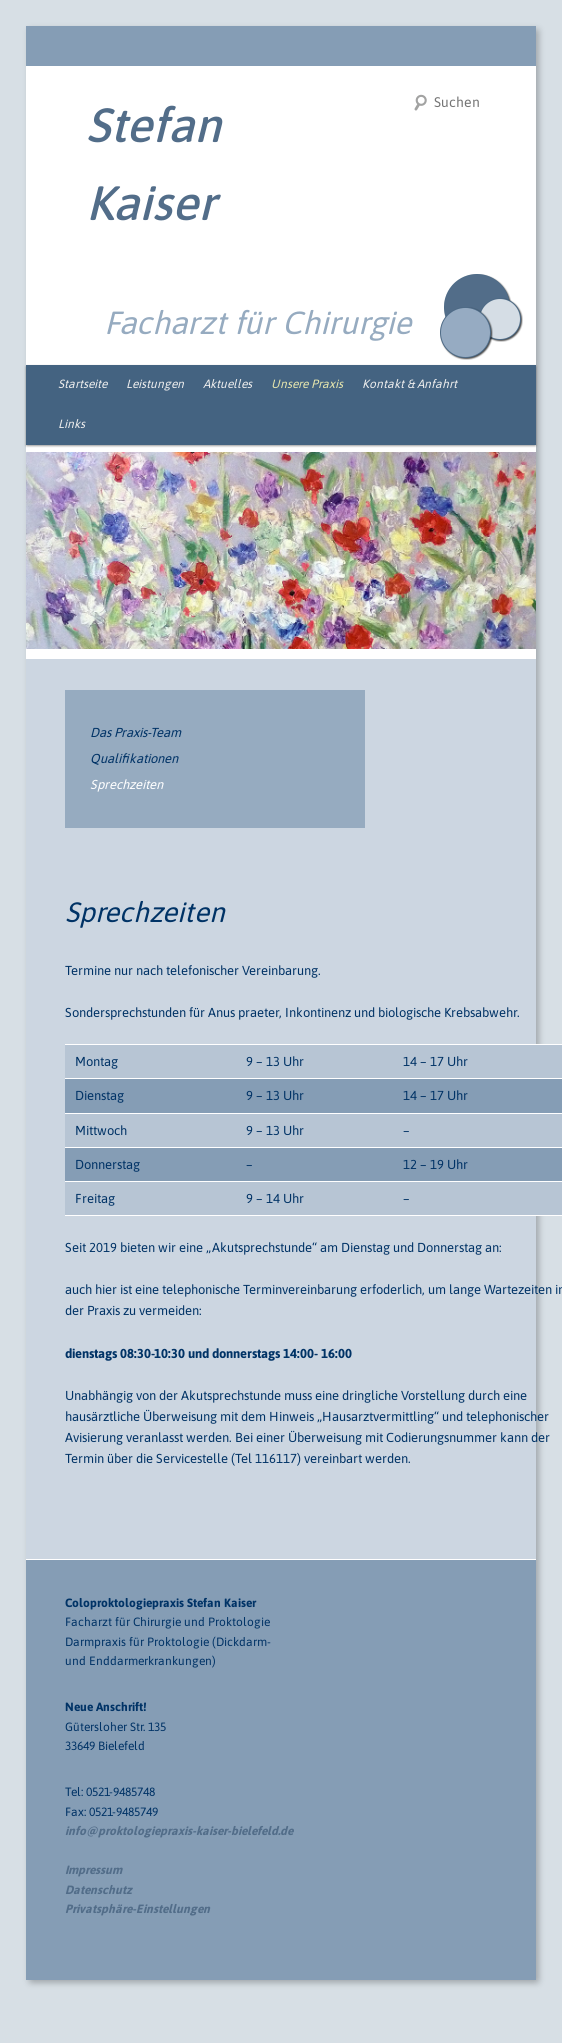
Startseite (82, 384)
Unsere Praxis (307, 384)
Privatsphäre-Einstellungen (137, 1909)
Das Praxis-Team (135, 732)
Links (71, 424)
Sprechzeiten (126, 784)
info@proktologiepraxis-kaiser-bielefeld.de (179, 1831)
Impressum (93, 1870)
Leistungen (155, 384)
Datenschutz (98, 1890)
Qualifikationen (134, 758)
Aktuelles (227, 384)
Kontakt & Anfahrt (409, 384)
